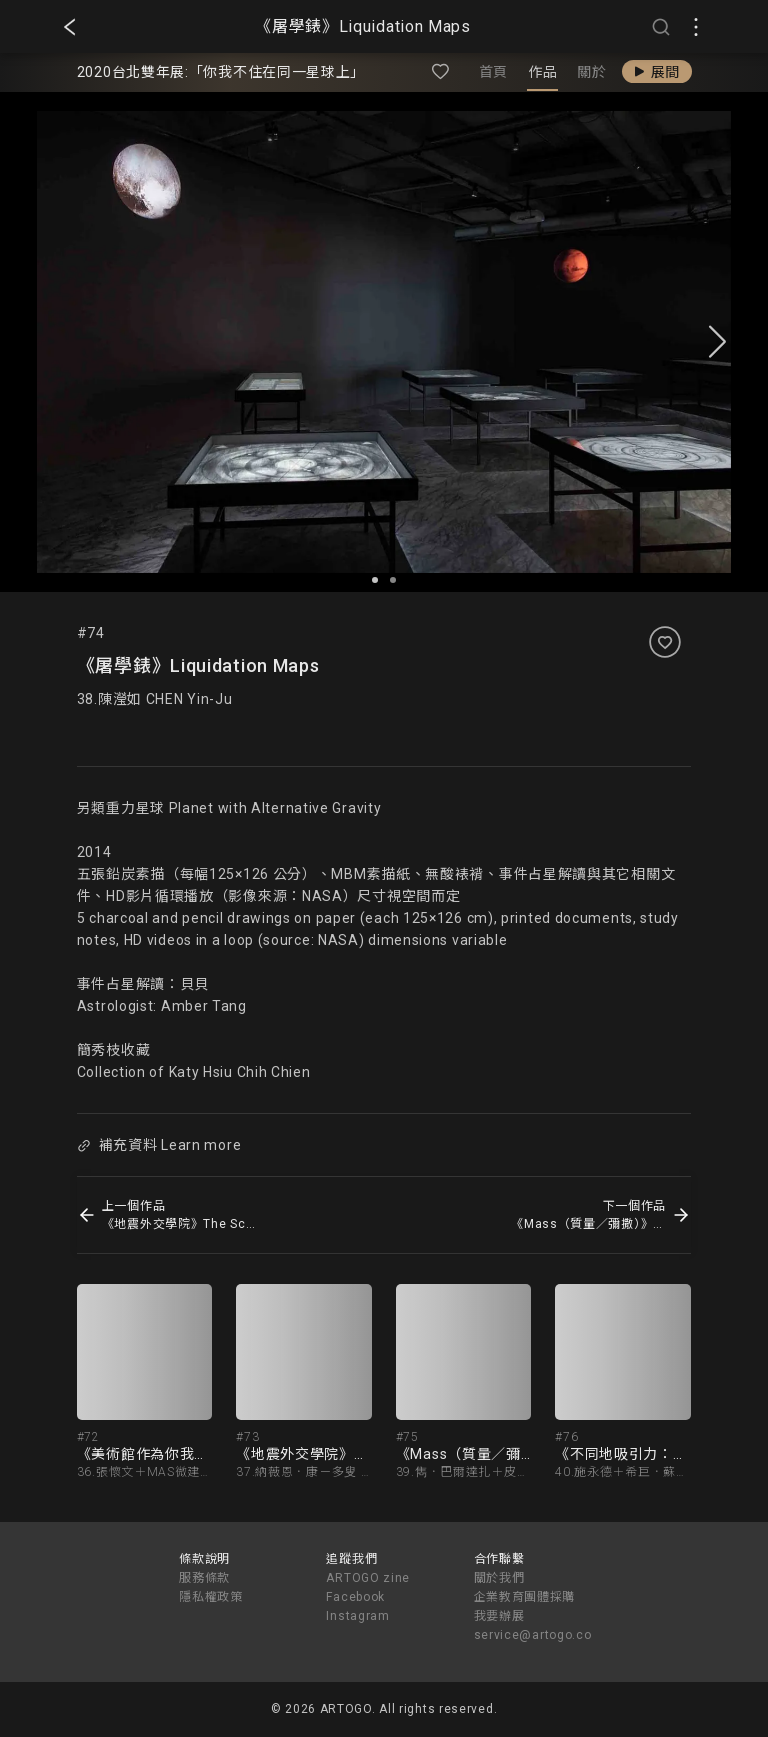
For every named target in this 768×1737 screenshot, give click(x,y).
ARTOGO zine (368, 1578)
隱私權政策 (211, 1597)
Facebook (355, 1597)
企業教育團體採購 (525, 1597)
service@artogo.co (533, 1635)
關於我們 (499, 1578)
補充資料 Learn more (159, 1145)
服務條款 (204, 1578)
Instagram (357, 1616)
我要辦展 (499, 1616)
